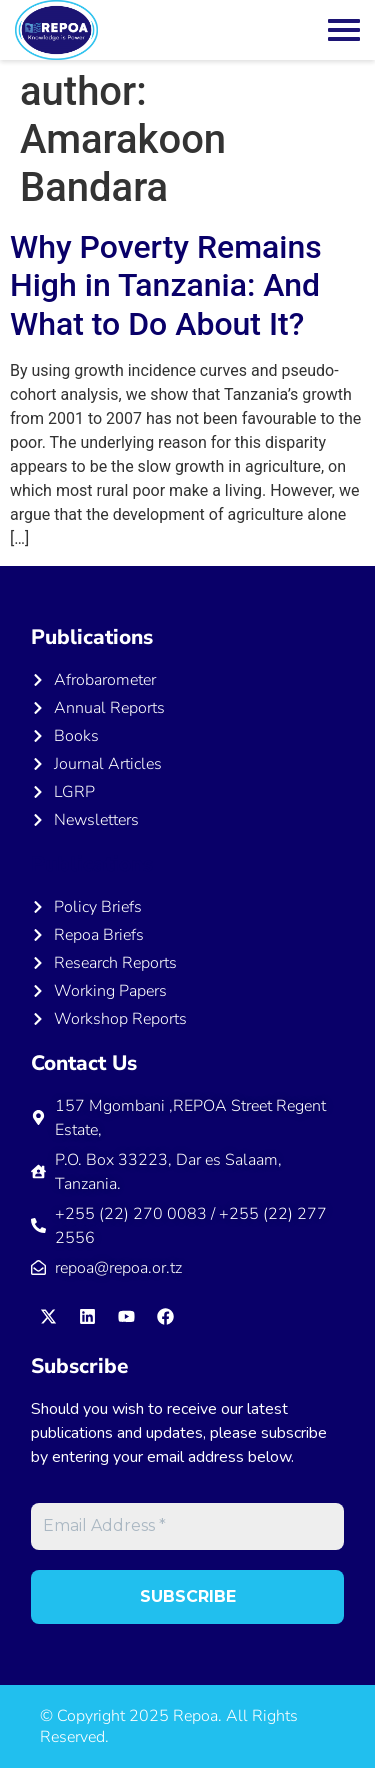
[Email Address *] (187, 1526)
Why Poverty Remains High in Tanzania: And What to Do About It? (166, 285)
